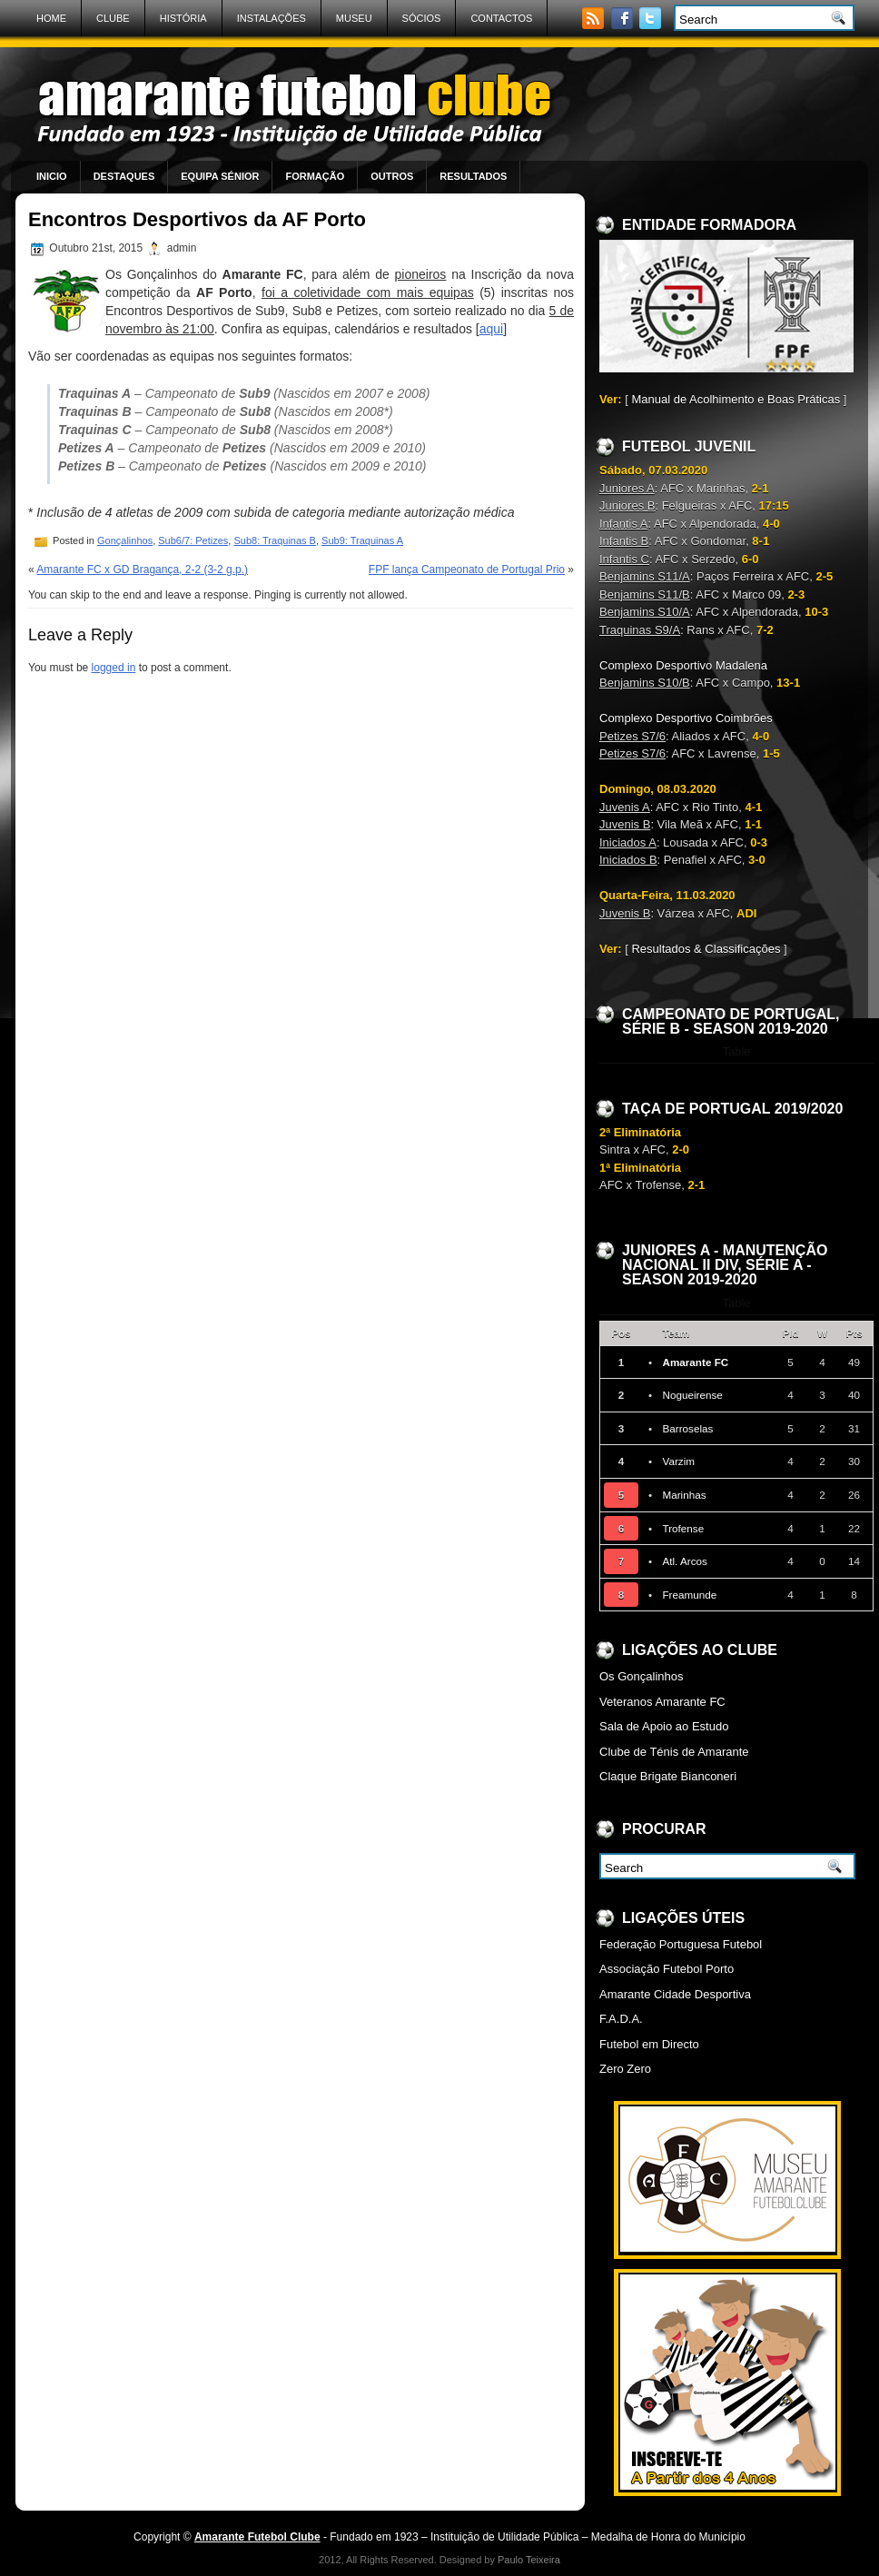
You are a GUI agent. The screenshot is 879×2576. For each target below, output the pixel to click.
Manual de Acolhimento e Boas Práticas (735, 399)
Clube (113, 18)
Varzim (678, 1461)
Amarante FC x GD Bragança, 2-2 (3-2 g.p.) (142, 569)
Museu (354, 18)
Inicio (51, 176)
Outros (391, 176)
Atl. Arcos (684, 1561)
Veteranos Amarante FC (662, 1702)
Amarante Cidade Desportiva (675, 1994)
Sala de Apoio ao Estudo (663, 1726)
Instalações (271, 18)
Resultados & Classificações (705, 949)
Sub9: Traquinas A (362, 540)
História (183, 18)
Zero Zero (625, 2069)
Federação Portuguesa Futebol (680, 1944)
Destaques (124, 176)
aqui (491, 329)
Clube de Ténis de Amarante (674, 1752)
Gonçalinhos (125, 540)
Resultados (473, 176)
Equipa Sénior (220, 176)
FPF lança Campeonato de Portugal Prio (467, 569)
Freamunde (689, 1594)
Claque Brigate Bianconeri (667, 1776)
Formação (314, 176)
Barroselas (687, 1428)
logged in (114, 667)
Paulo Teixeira (529, 2559)
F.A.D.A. (621, 2019)
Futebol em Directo (649, 2044)
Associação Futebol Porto (666, 1969)
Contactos (501, 18)
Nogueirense (692, 1395)
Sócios (421, 18)
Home (51, 18)
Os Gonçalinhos (641, 1676)
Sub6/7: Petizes (193, 540)
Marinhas (684, 1495)
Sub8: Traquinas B (274, 540)
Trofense (683, 1528)
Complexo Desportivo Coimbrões (686, 718)
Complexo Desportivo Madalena (683, 665)
